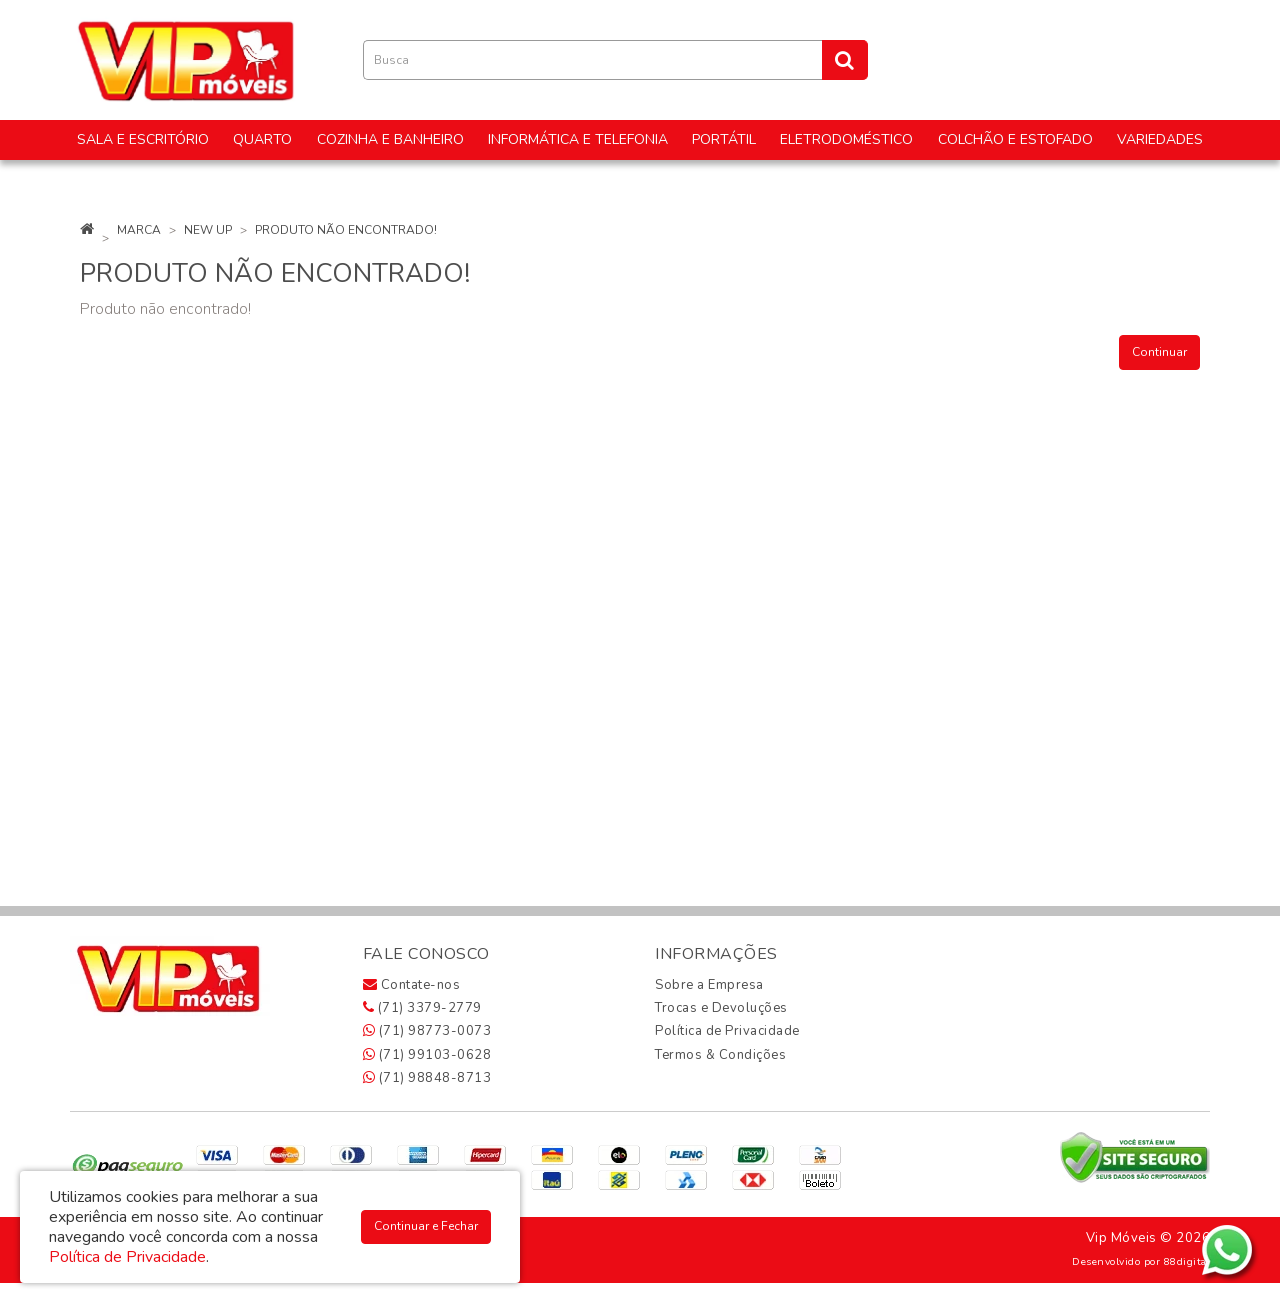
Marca (139, 230)
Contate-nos (412, 985)
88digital (1187, 1261)
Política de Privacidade (727, 1031)
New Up (208, 230)
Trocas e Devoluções (721, 1008)
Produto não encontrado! (346, 230)
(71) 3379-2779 (422, 1008)
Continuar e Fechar (426, 1226)
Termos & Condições (720, 1055)
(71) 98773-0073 (427, 1031)
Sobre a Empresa (709, 985)
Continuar (1159, 352)
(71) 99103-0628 (427, 1055)
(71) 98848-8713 (427, 1078)
